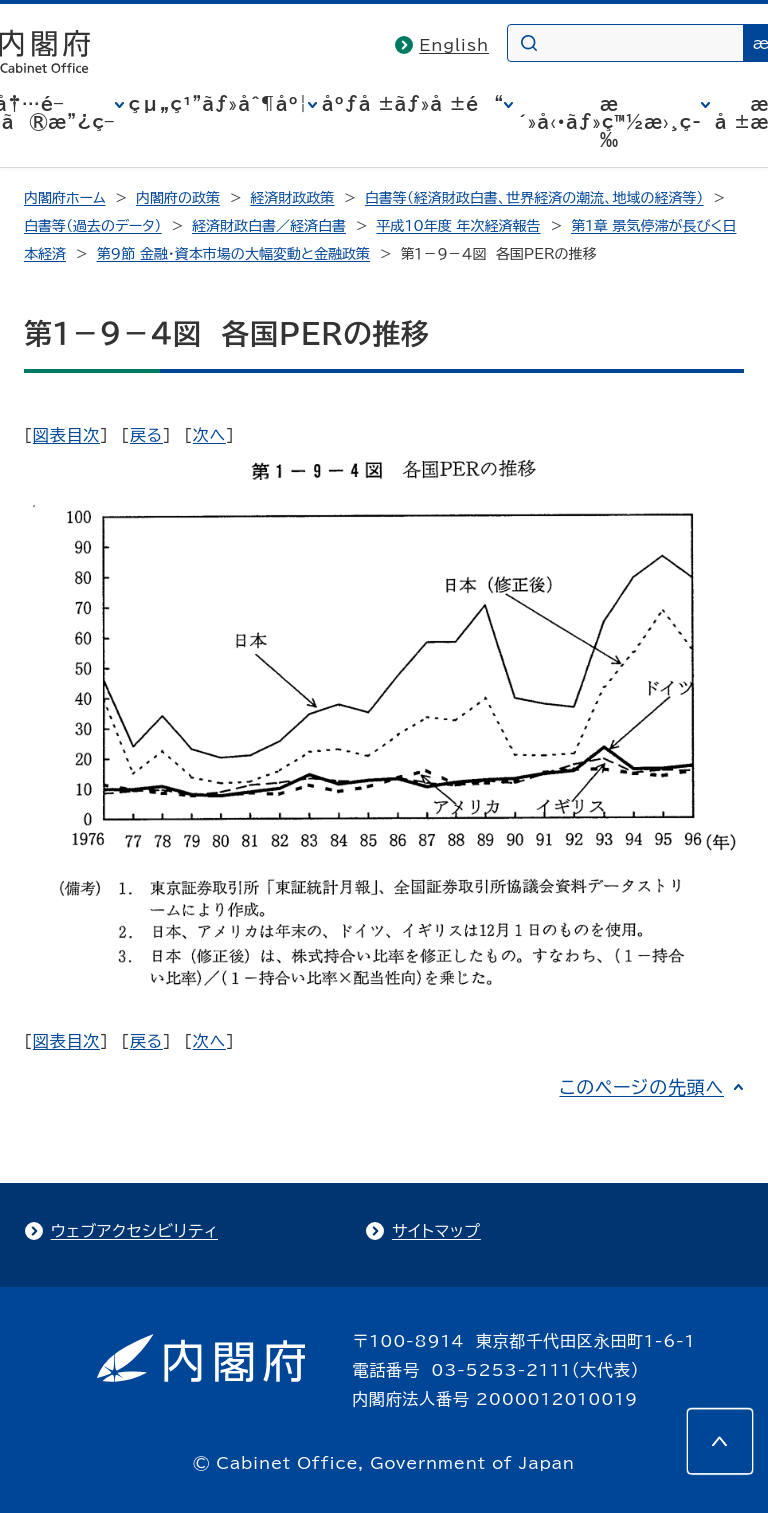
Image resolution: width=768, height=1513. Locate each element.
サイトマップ (436, 1231)
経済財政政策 (292, 198)
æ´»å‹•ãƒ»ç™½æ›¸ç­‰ (609, 122)
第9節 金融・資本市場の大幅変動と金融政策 (232, 254)
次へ (209, 435)
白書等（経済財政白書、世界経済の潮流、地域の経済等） (534, 198)
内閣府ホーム (64, 198)
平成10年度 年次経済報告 (459, 226)
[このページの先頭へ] (720, 1441)
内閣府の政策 (178, 198)
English (454, 45)
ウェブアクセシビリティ (134, 1231)
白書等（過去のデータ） (93, 226)
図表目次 (66, 435)
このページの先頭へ (641, 1087)
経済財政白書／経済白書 (269, 226)
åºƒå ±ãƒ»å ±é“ (413, 104)
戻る (146, 435)
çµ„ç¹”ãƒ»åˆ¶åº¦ (218, 104)
